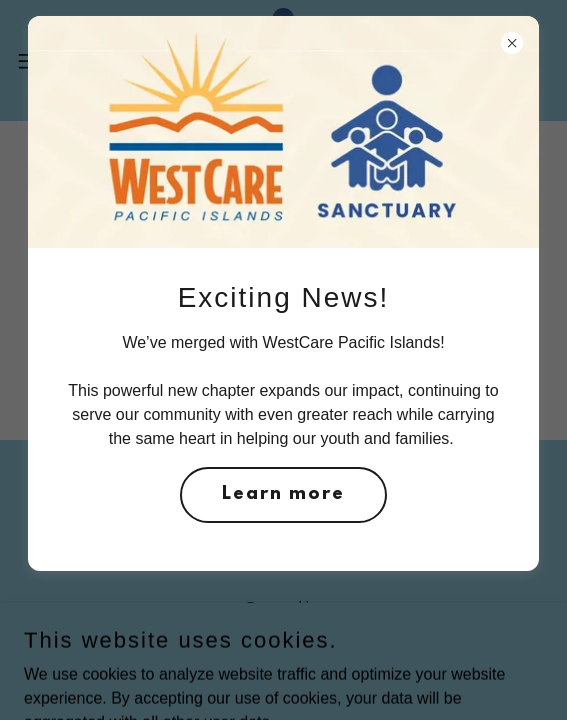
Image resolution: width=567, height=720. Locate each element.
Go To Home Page (284, 312)
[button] (49, 61)
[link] (283, 60)
